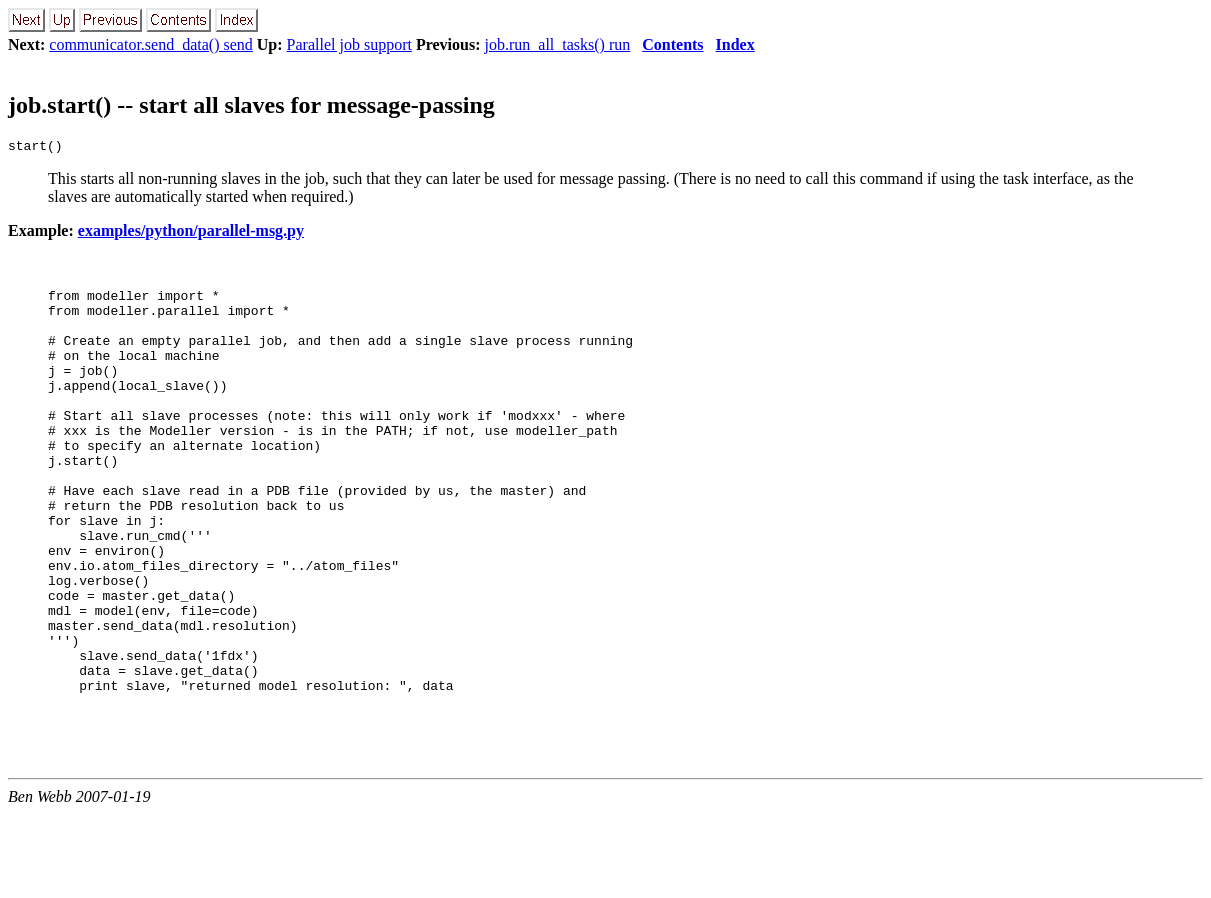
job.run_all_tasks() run (558, 44)
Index (735, 44)
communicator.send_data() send (151, 44)
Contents (672, 44)
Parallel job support (349, 44)
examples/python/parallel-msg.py (191, 233)
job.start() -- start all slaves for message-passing (251, 105)
